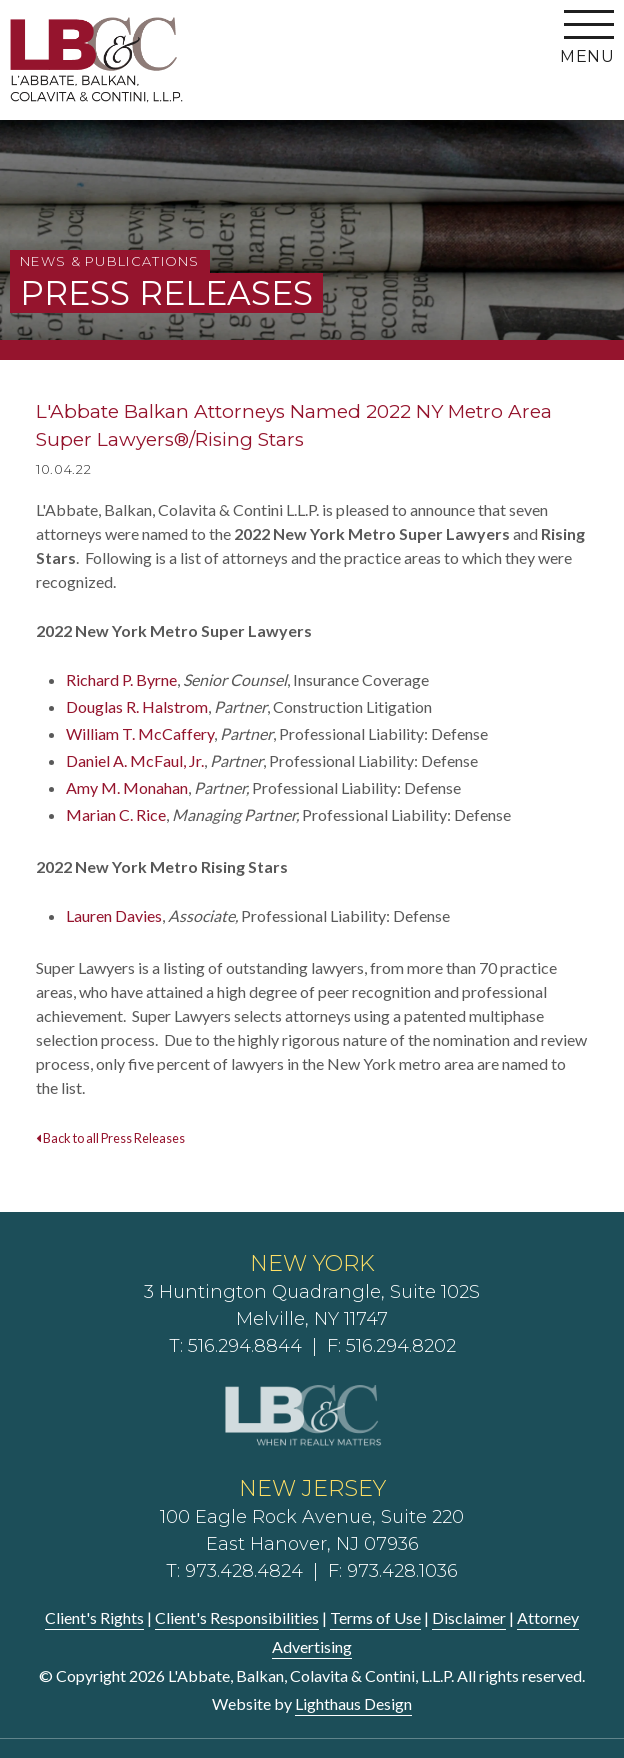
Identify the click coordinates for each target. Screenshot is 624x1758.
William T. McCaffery (140, 733)
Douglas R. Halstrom (137, 706)
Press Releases (166, 293)
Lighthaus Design (353, 1703)
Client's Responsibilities (237, 1617)
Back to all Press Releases (110, 1138)
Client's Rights (94, 1617)
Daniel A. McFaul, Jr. (135, 760)
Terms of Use (375, 1617)
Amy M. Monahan (127, 787)
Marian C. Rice (116, 814)
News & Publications (110, 261)
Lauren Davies (114, 915)
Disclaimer (469, 1617)
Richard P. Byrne (121, 679)
